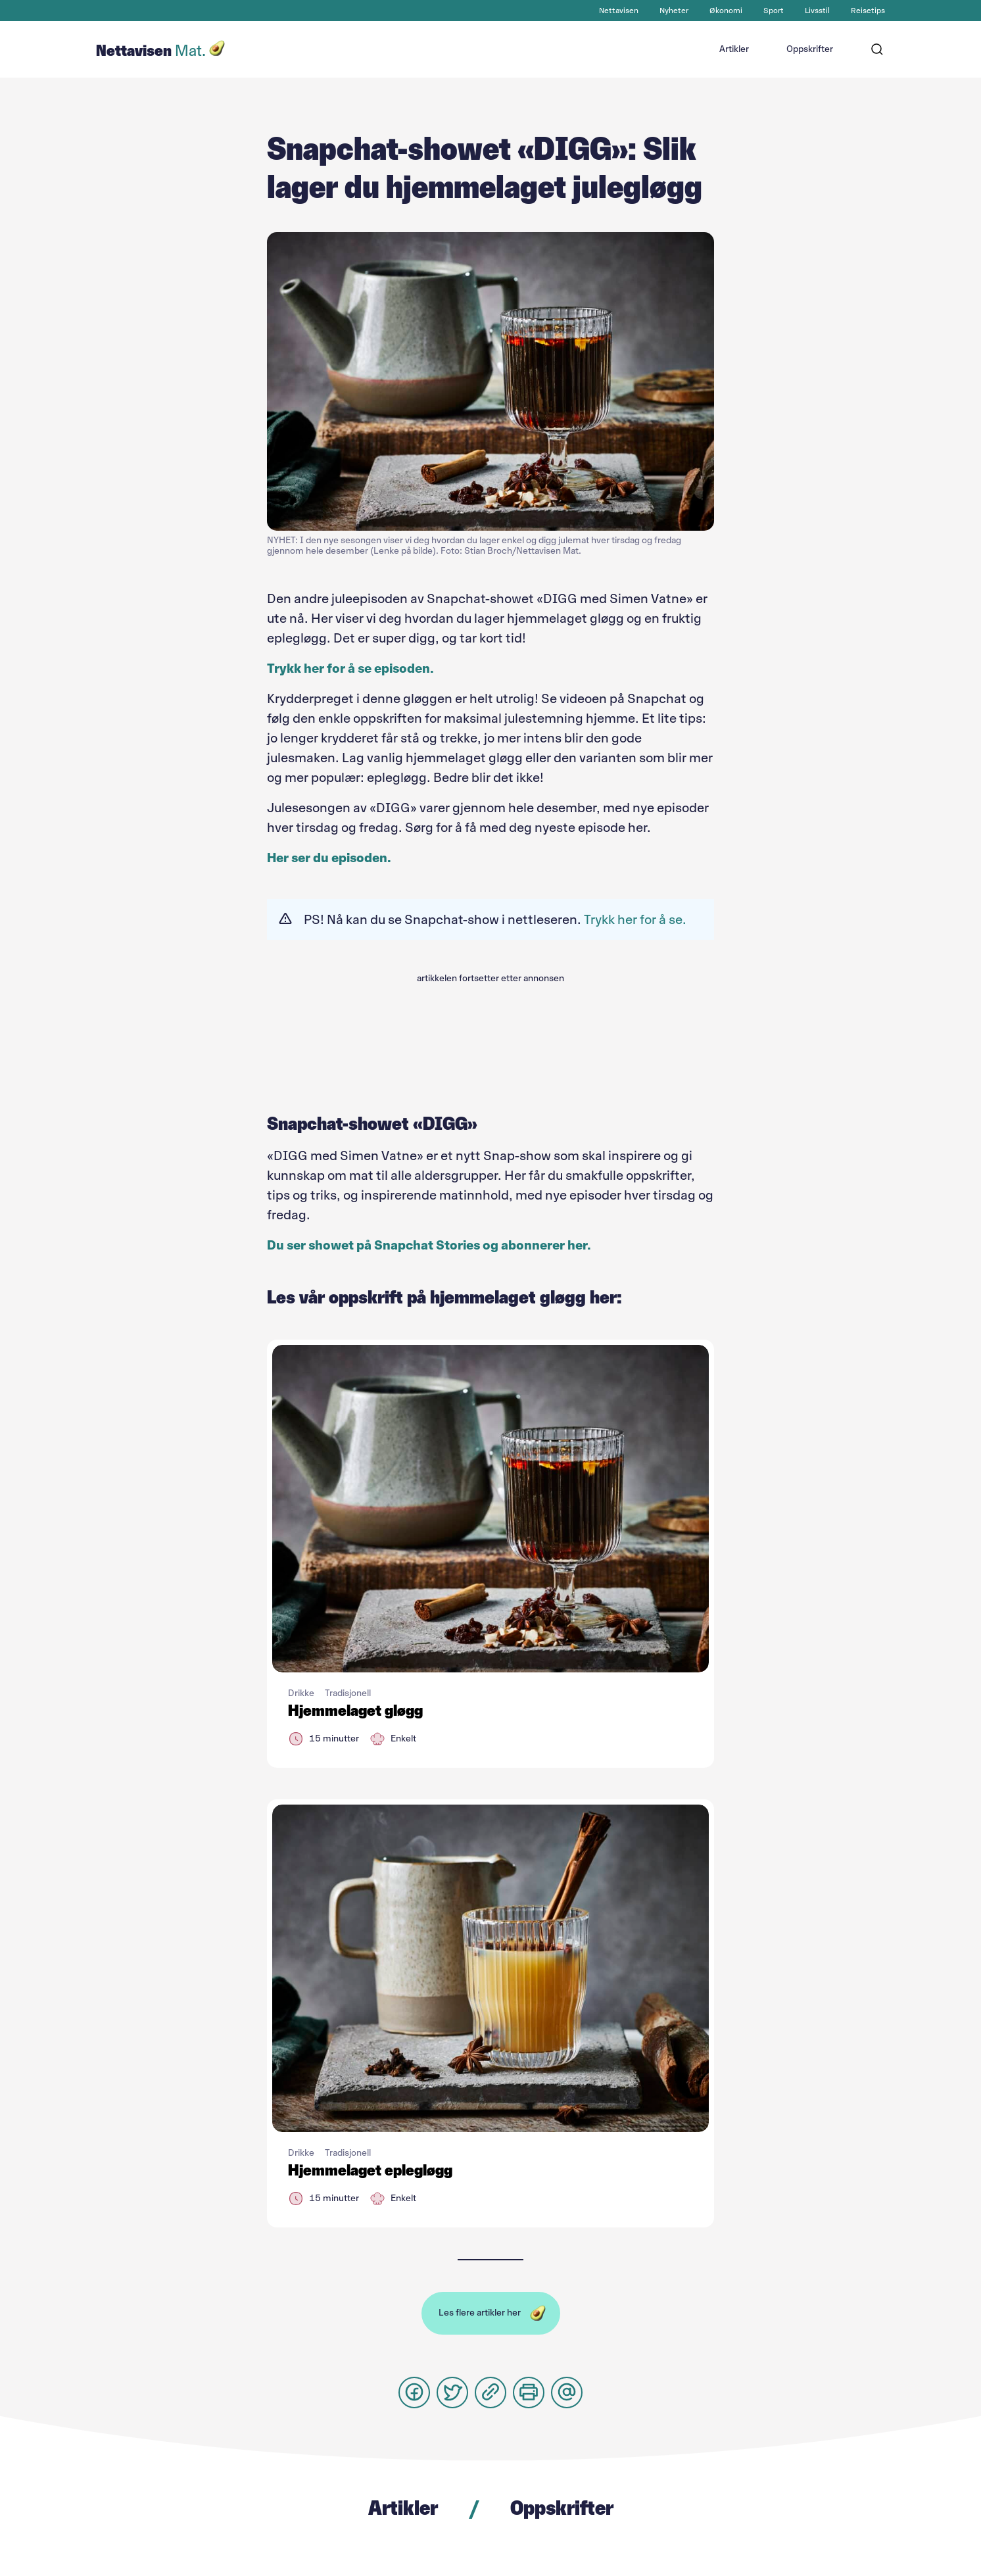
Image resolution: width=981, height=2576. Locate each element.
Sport (773, 10)
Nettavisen (618, 10)
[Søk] (877, 49)
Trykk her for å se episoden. (350, 668)
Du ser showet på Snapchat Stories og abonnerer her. (429, 1245)
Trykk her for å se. (635, 919)
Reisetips (868, 10)
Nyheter (673, 10)
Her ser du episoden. (329, 857)
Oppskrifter (809, 49)
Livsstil (817, 10)
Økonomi (725, 10)
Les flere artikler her (480, 2312)
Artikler (734, 49)
